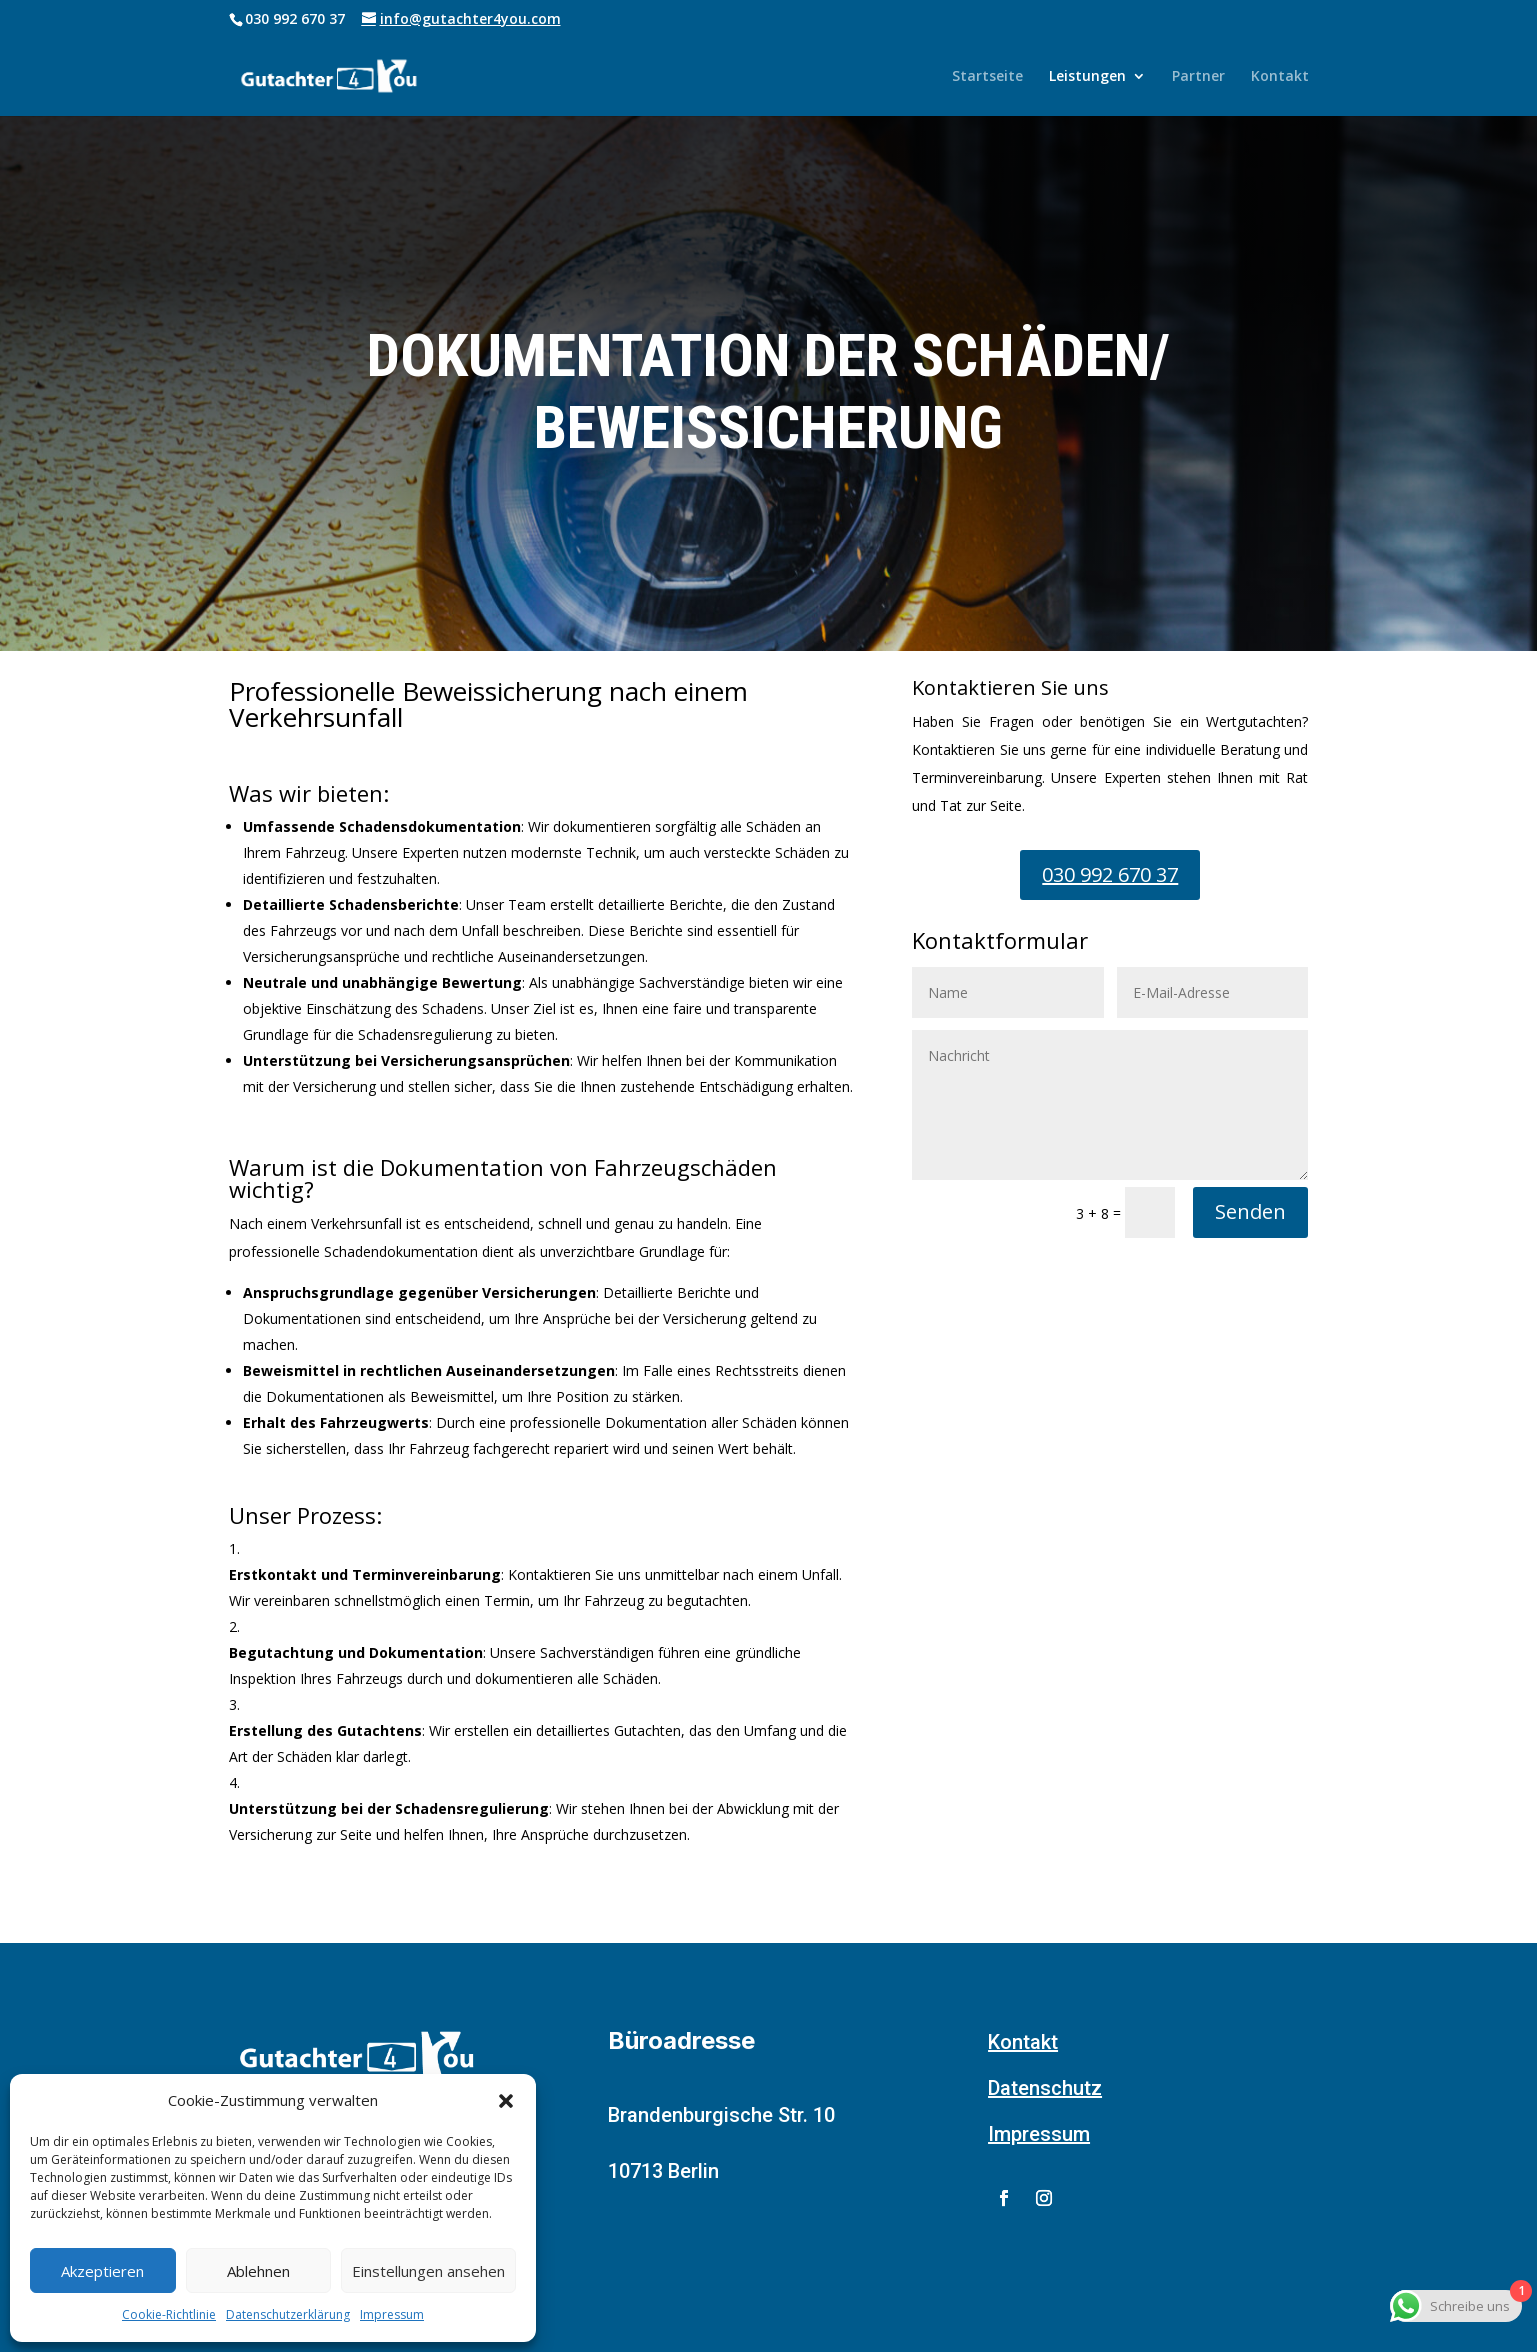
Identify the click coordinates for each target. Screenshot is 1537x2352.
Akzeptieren (102, 2271)
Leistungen (1087, 77)
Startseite (987, 77)
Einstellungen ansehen (428, 2271)
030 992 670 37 (1110, 874)
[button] (506, 2101)
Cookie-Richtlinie (169, 2314)
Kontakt (1280, 77)
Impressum (392, 2314)
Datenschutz (1045, 2088)
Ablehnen (258, 2271)
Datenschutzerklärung (288, 2314)
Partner (1198, 77)
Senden (1250, 1211)
